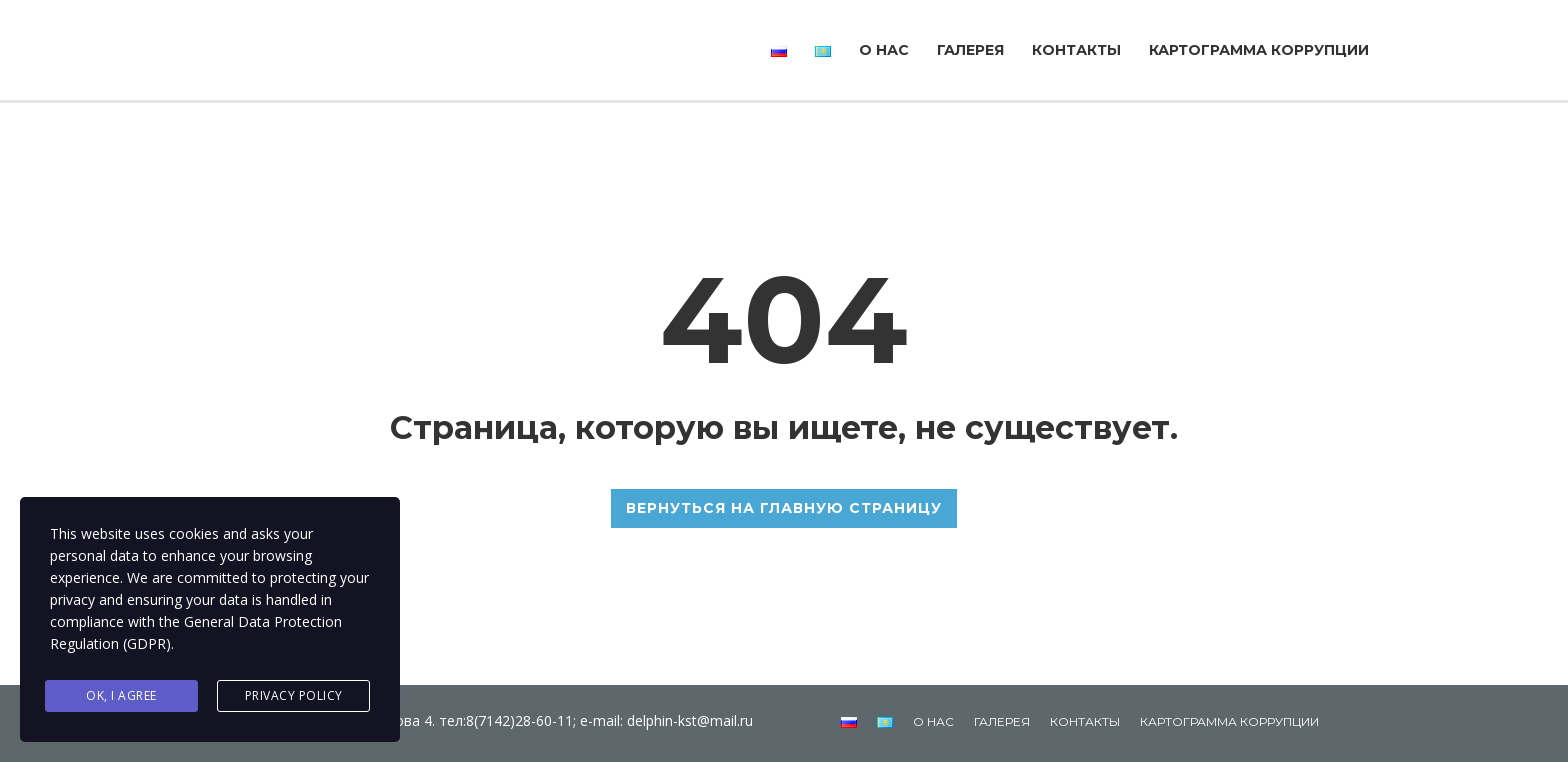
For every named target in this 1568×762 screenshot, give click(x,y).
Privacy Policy (294, 695)
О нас (884, 50)
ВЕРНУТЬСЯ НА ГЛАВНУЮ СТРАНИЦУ (784, 508)
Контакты (1076, 50)
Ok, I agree (121, 695)
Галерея (970, 50)
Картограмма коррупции (1259, 50)
